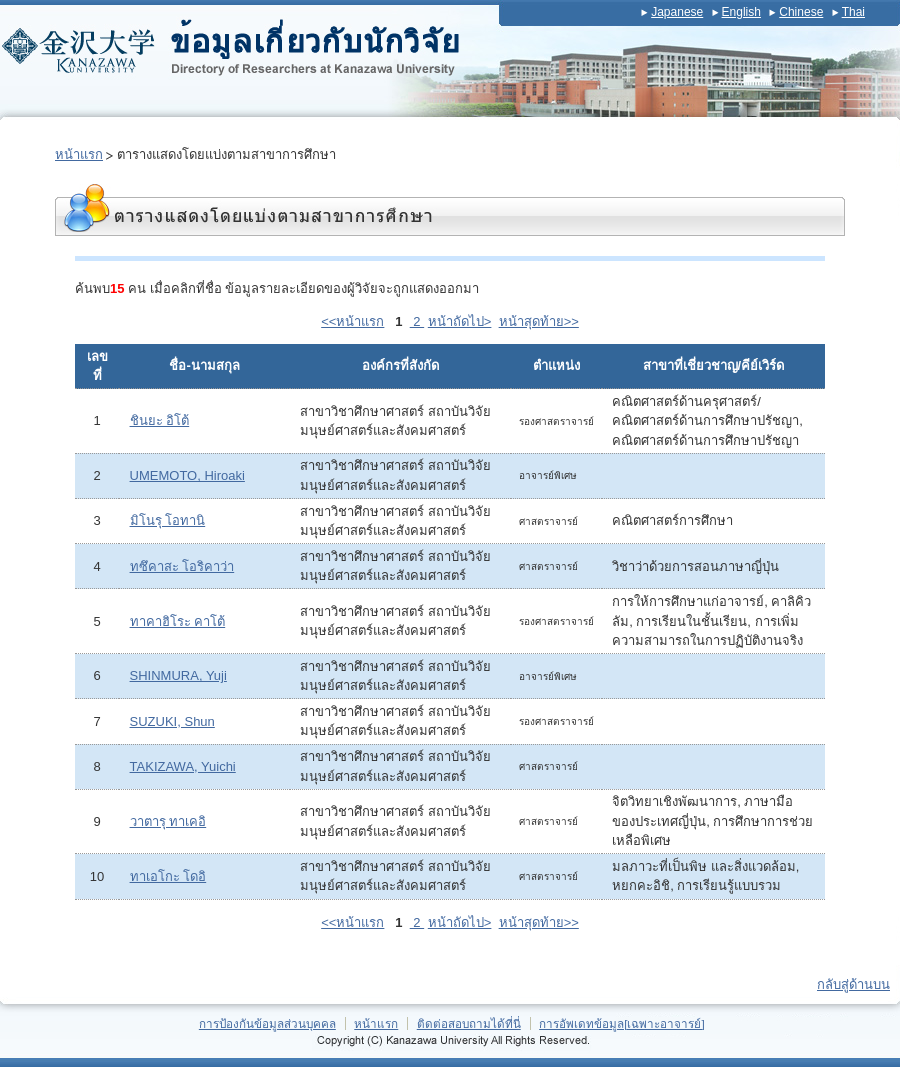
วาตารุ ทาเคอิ (168, 821)
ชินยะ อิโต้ (160, 420)
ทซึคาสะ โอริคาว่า (182, 566)
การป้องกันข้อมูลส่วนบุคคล (267, 1023)
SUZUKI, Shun (172, 721)
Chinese (801, 12)
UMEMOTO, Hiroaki (187, 475)
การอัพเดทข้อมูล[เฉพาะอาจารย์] (622, 1023)
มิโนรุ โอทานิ (168, 520)
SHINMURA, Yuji (178, 675)
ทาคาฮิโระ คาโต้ (178, 621)
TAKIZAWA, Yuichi (183, 766)
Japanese (677, 12)
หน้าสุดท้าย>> (539, 321)
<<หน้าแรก (352, 321)
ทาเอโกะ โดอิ (168, 876)
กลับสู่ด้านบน (853, 984)
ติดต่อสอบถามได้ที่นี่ (469, 1023)
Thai (853, 12)
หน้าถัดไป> (460, 321)
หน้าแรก (79, 154)
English (741, 12)
